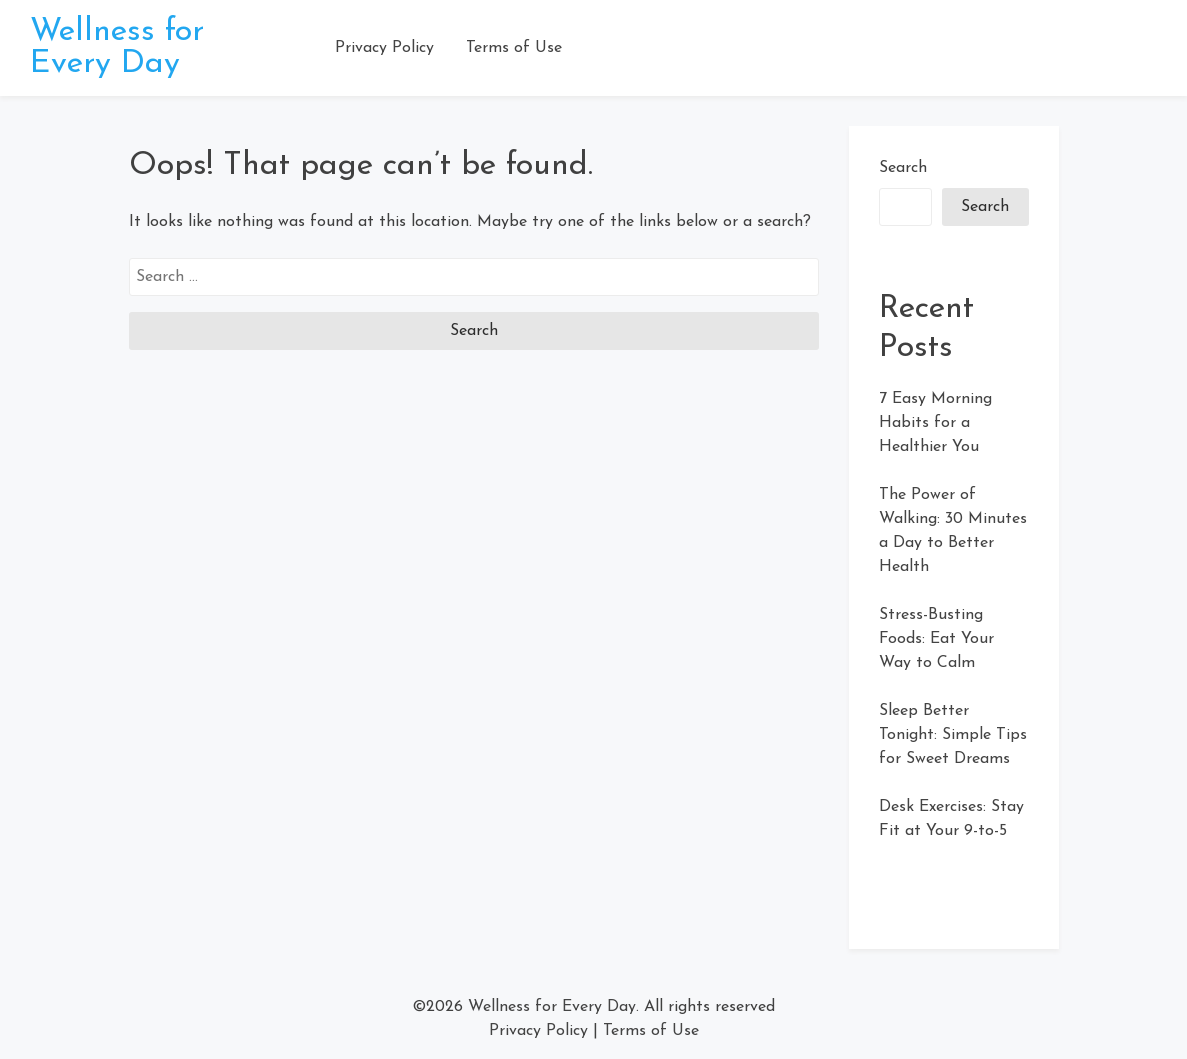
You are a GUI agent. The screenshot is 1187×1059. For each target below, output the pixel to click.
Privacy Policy (384, 48)
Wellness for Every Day (117, 48)
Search (903, 168)
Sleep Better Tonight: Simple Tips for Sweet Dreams (953, 735)
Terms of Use (514, 48)
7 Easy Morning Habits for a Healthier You (935, 423)
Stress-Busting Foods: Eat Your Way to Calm (936, 639)
